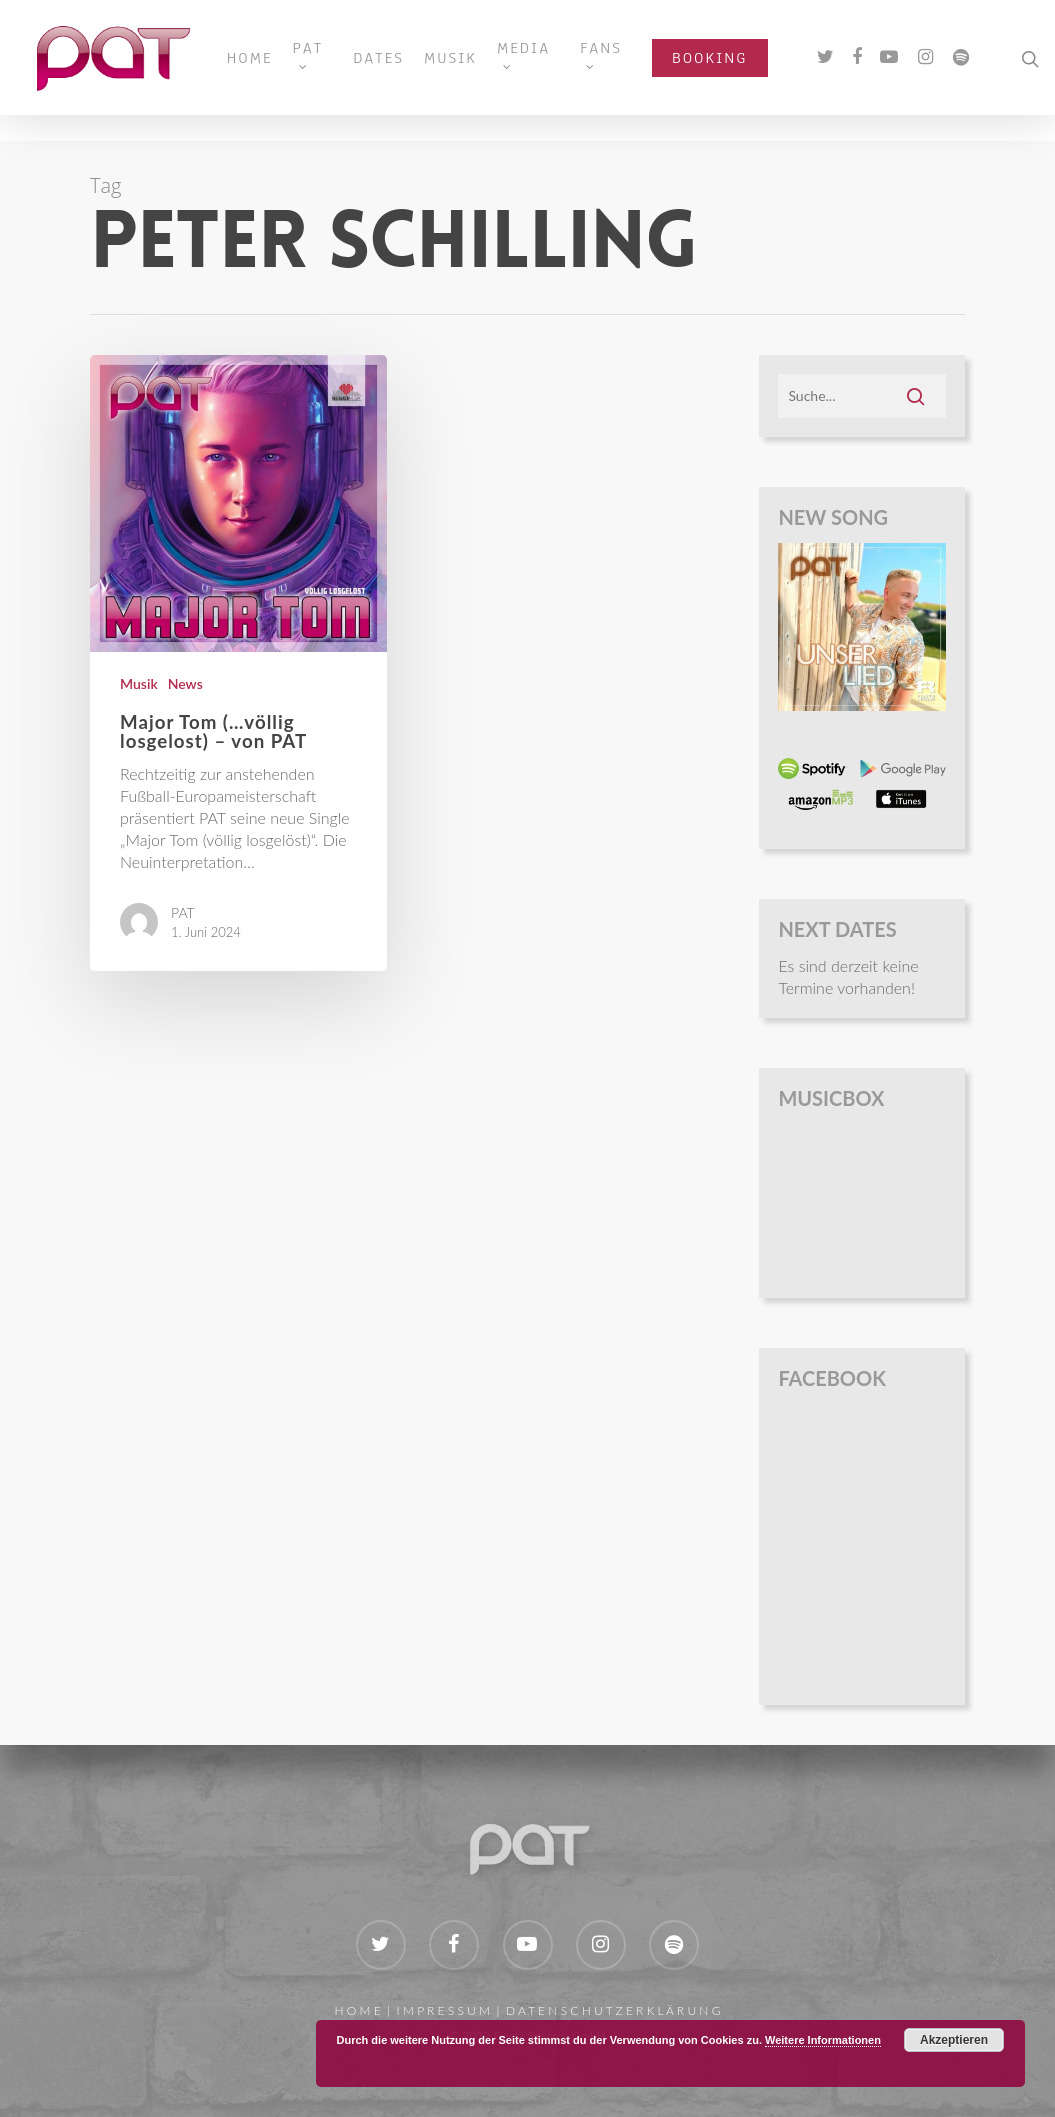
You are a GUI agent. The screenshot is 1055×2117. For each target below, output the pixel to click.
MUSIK (472, 71)
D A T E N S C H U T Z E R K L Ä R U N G (613, 2010)
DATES (400, 71)
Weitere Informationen (823, 2040)
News (185, 683)
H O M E (357, 2010)
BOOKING (732, 71)
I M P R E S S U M (443, 2010)
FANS (623, 66)
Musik (139, 683)
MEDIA (545, 66)
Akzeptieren (954, 2040)
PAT (330, 66)
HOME (272, 71)
